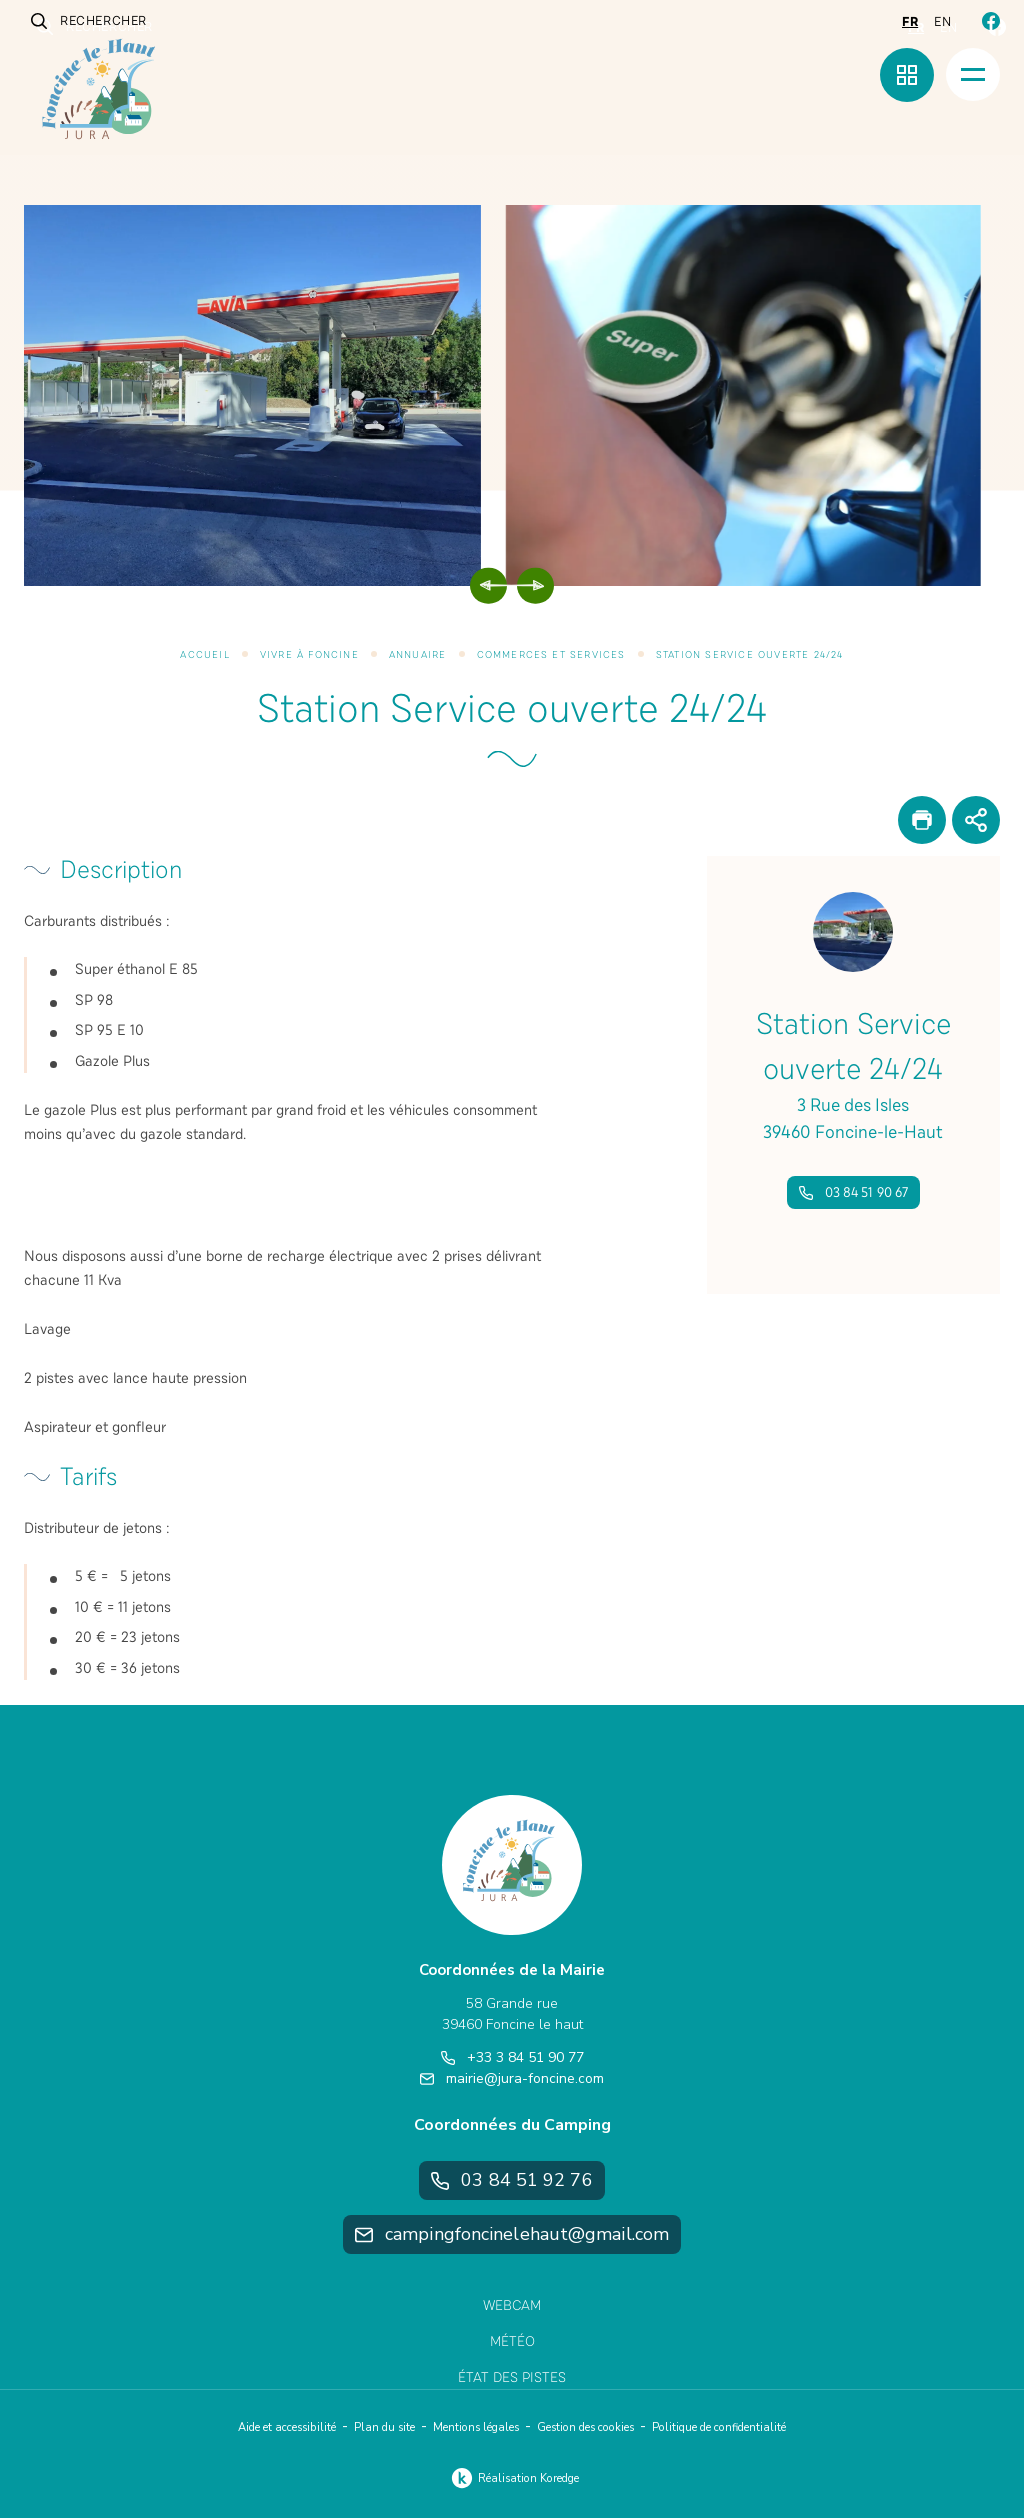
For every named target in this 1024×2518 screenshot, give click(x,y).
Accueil (204, 655)
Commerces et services (551, 655)
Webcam (512, 2305)
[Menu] (973, 74)
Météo (512, 2341)
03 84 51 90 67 (853, 1192)
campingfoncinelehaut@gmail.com (512, 2234)
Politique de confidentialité (719, 2427)
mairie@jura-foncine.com (512, 2078)
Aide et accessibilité (287, 2427)
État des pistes (512, 2377)
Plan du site (384, 2427)
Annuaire (418, 655)
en (942, 22)
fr (910, 22)
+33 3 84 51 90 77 (512, 2057)
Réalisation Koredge (512, 2478)
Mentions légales (476, 2427)
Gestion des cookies (585, 2427)
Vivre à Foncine (309, 655)
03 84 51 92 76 (511, 2180)
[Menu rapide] (907, 75)
